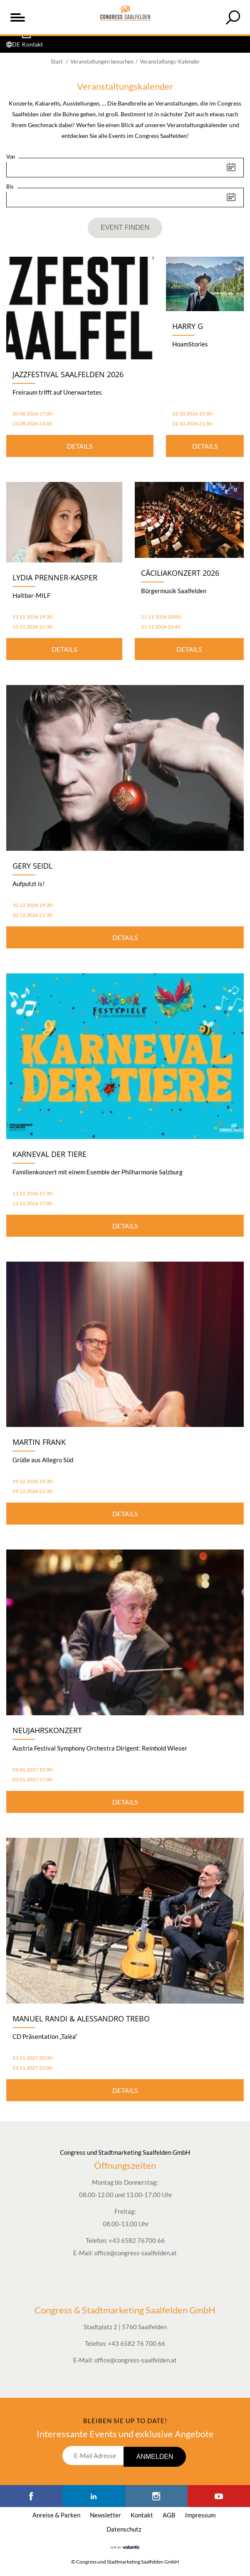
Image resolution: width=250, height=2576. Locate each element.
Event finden (125, 227)
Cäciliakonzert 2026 (180, 573)
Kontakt (142, 2515)
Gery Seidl (32, 866)
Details (79, 446)
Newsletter (105, 2515)
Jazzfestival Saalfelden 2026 (68, 374)
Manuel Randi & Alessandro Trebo (81, 2018)
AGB (169, 2515)
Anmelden (154, 2456)
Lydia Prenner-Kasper (54, 577)
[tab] (232, 17)
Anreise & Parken (56, 2515)
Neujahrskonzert (47, 1730)
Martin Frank (39, 1442)
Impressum (200, 2515)
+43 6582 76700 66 (137, 2240)
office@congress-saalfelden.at (135, 2253)
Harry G (187, 326)
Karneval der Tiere (49, 1154)
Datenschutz (123, 2529)
